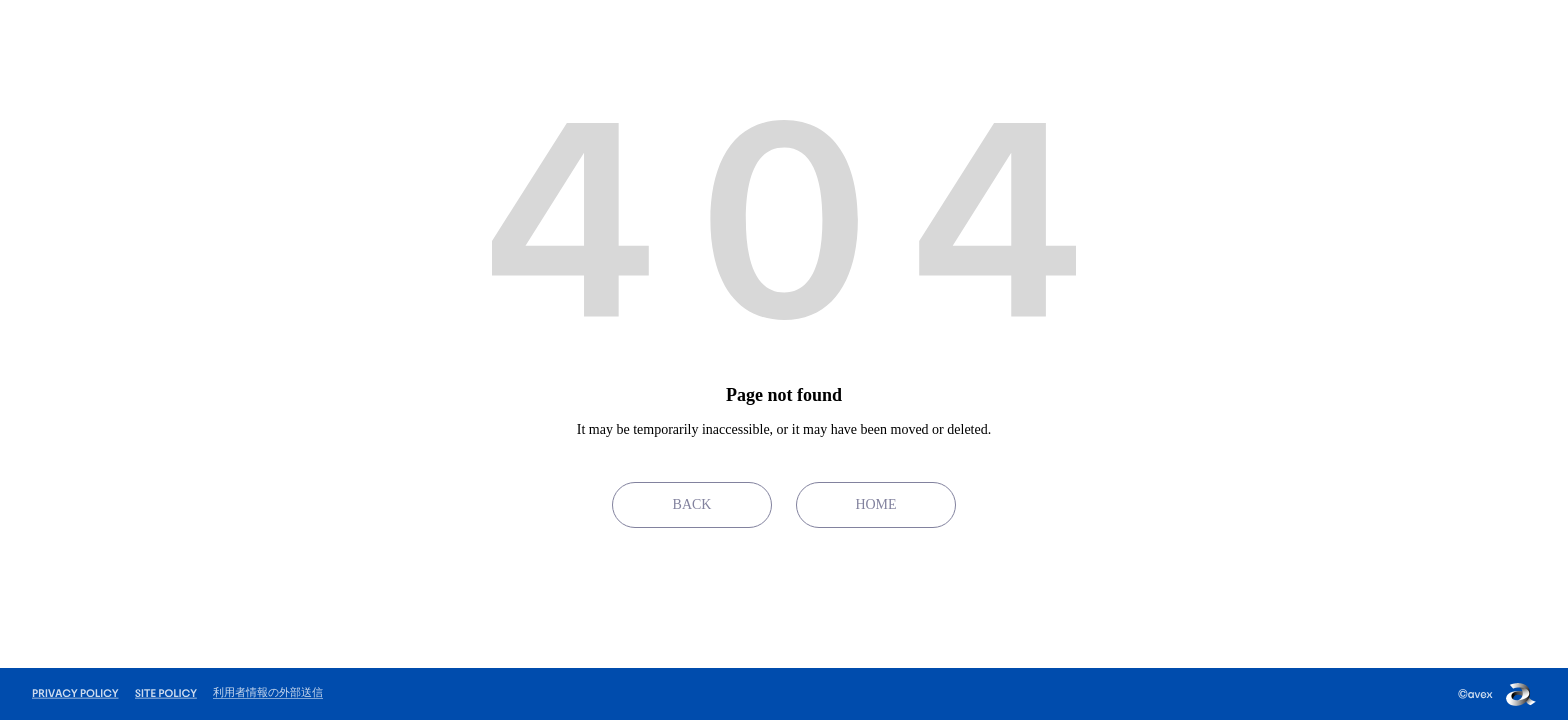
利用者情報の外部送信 (268, 692)
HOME (875, 504)
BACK (692, 504)
